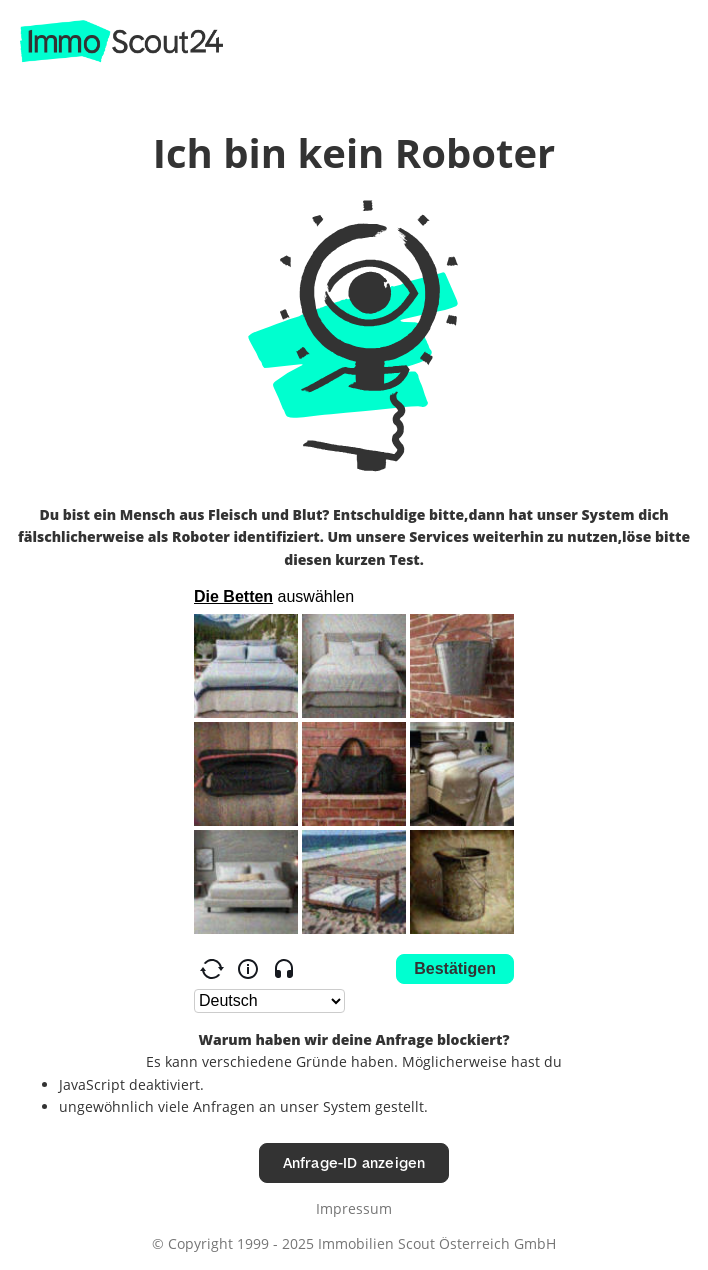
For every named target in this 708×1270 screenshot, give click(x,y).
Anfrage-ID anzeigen (354, 1162)
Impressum (354, 1208)
